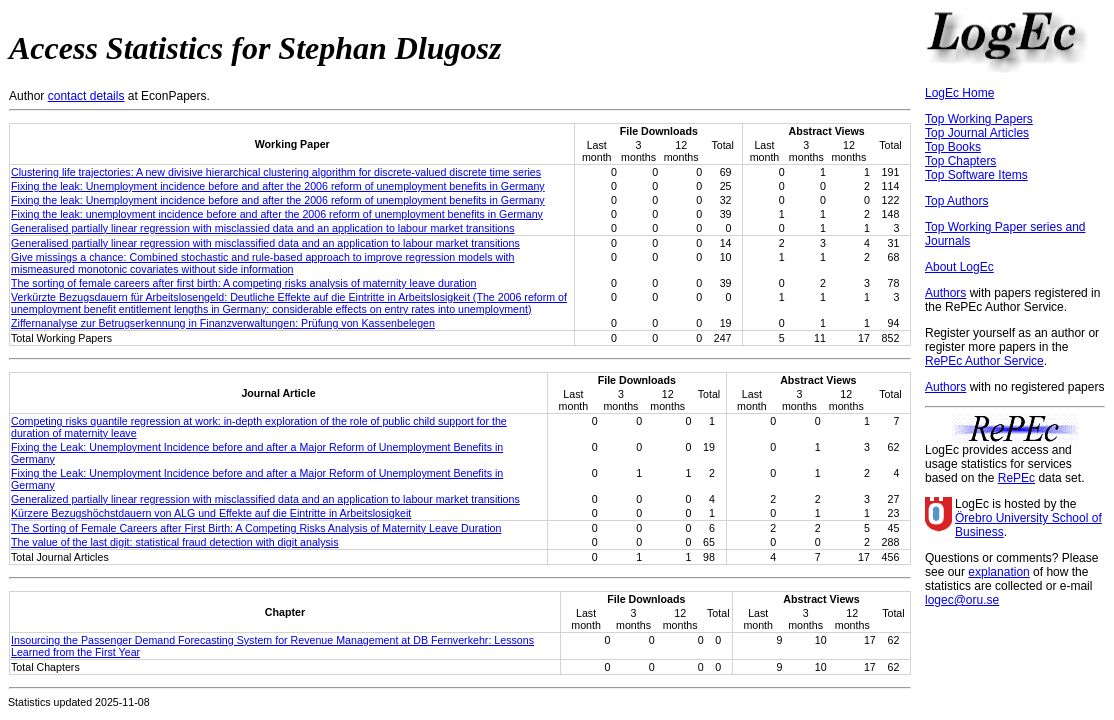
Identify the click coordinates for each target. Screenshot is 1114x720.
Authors (945, 293)
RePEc (1016, 478)
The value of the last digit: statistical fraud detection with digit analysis (175, 542)
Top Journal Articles (977, 133)
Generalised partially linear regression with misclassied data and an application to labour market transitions (262, 228)
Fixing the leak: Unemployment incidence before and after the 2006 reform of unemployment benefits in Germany (278, 186)
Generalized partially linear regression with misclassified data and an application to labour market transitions (265, 499)
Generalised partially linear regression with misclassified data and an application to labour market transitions (265, 243)
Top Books (953, 147)
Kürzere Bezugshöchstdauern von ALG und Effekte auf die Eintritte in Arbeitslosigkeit (211, 513)
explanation (998, 572)
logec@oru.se (962, 600)
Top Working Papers (979, 119)
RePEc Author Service (984, 361)
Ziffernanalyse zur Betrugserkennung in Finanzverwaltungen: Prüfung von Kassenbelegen (223, 323)
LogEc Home (959, 93)
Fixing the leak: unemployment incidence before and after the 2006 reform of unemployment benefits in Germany (277, 214)
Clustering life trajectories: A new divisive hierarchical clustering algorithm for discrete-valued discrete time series (276, 172)
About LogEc (959, 267)
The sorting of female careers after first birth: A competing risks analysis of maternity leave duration (244, 283)
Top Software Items (976, 175)
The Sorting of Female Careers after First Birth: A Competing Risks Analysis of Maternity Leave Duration (256, 528)
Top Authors (956, 201)
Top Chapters (960, 161)
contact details (86, 96)
